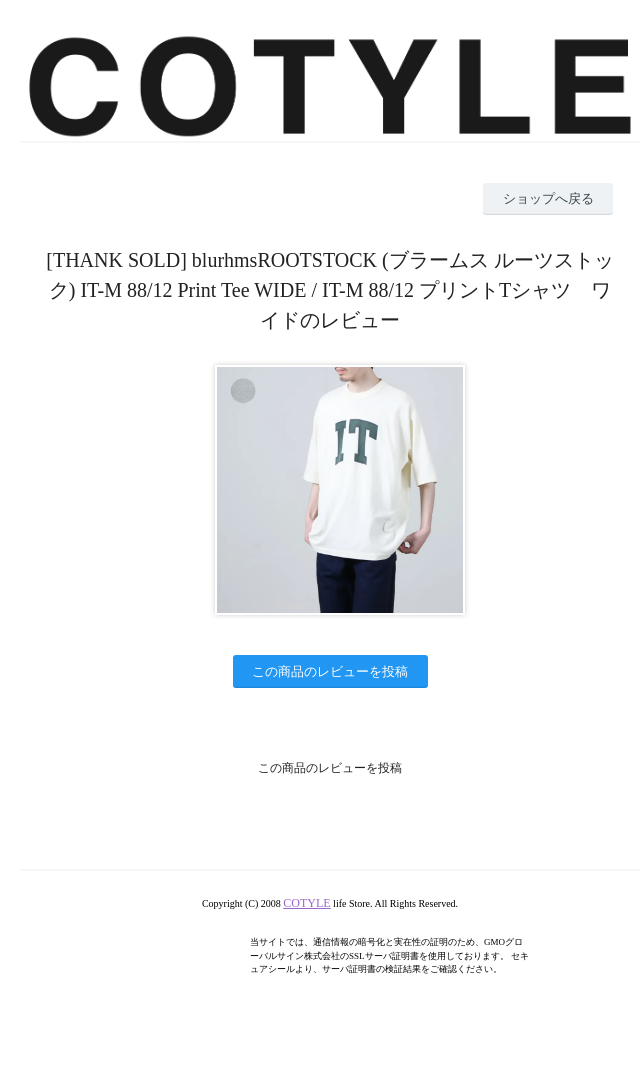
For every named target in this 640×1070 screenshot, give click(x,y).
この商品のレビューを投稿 (330, 671)
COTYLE (306, 903)
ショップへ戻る (548, 198)
